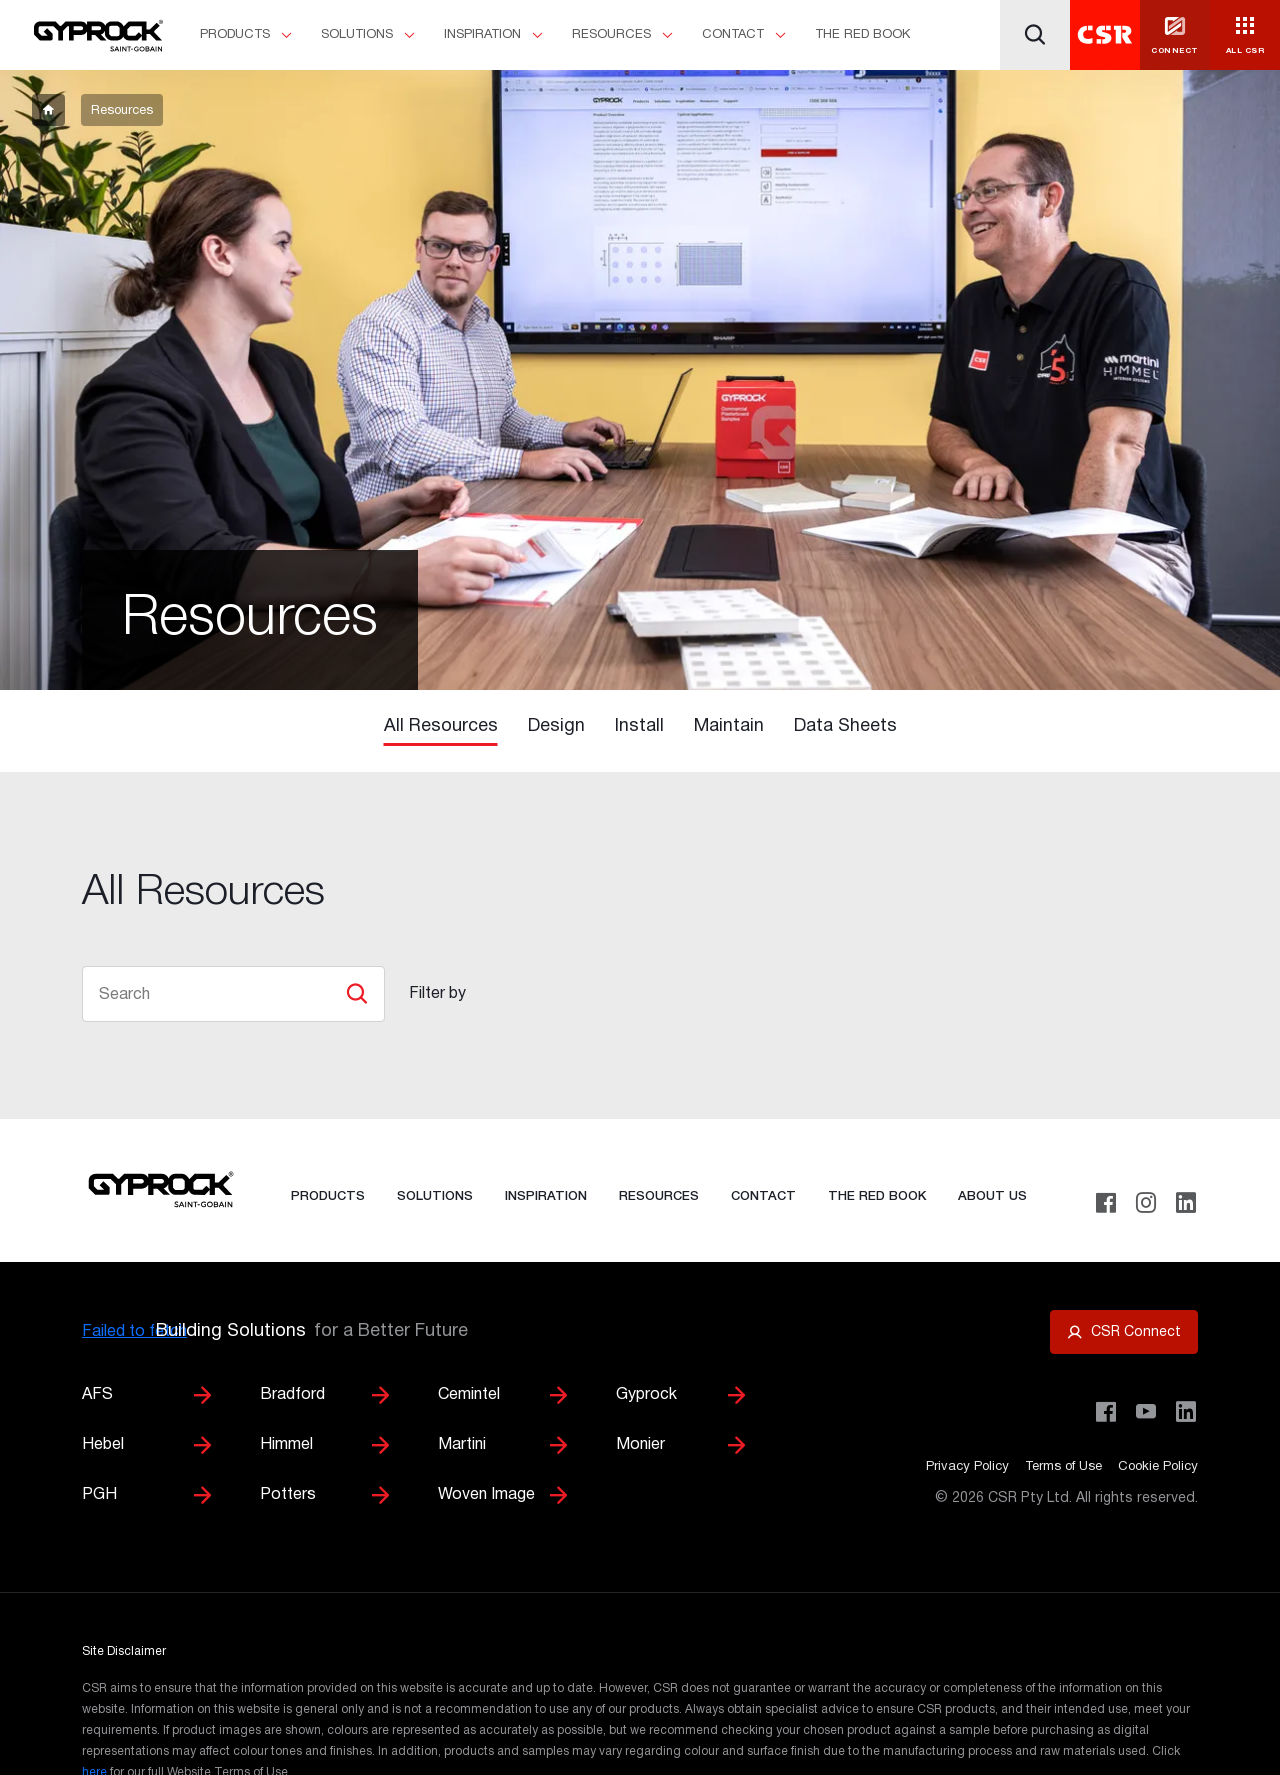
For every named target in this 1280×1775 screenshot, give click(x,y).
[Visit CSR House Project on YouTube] (1146, 1412)
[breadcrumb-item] (48, 110)
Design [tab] (556, 726)
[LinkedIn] (1186, 1203)
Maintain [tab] (729, 726)
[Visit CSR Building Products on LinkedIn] (1186, 1412)
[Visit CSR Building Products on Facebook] (1106, 1412)
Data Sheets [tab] (845, 726)
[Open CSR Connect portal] (1124, 1332)
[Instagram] (1146, 1203)
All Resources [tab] (441, 726)
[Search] (1035, 35)
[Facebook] (1106, 1203)
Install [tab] (639, 726)
